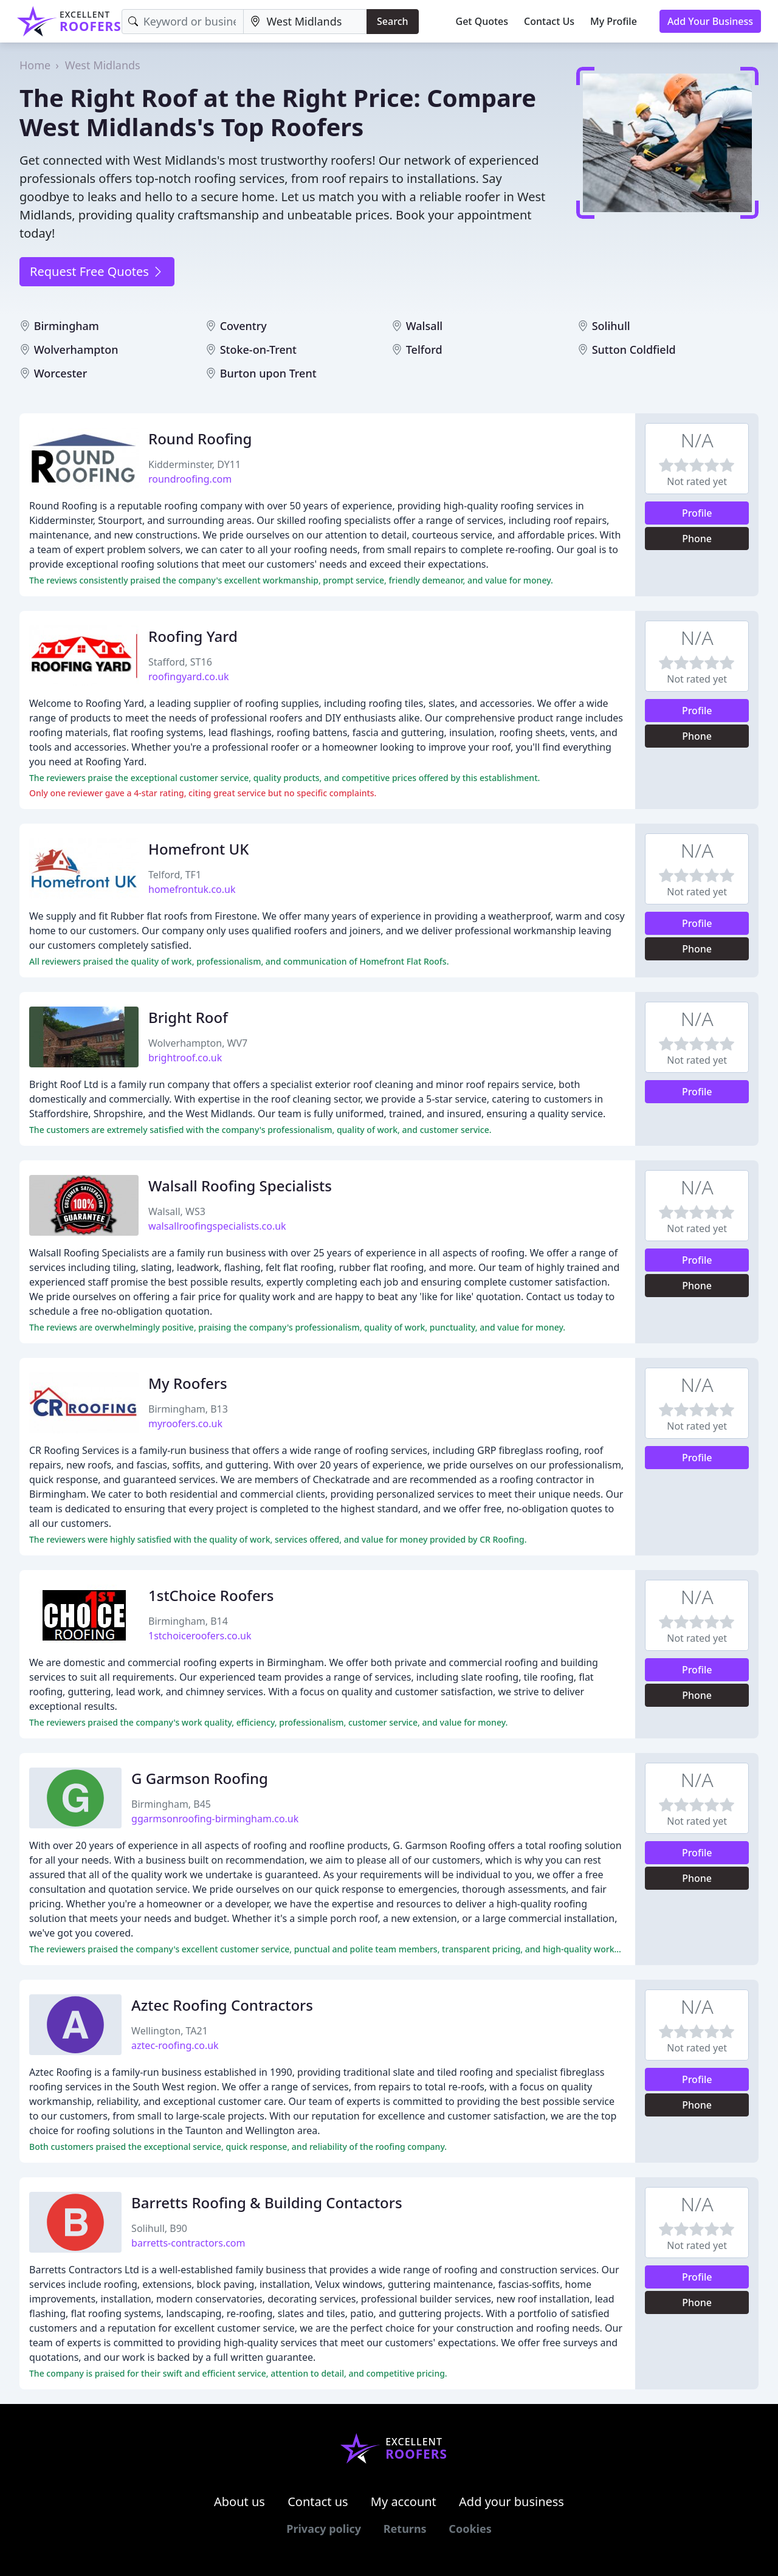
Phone (697, 538)
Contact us (317, 2501)
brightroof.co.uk (185, 1057)
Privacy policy (323, 2528)
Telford (424, 349)
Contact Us (549, 21)
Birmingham (66, 326)
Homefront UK (198, 849)
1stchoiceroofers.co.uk (200, 1635)
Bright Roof (188, 1017)
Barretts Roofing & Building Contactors (266, 2202)
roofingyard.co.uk (188, 676)
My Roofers (187, 1383)
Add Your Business (710, 21)
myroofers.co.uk (185, 1423)
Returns (405, 2528)
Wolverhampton (76, 349)
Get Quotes (482, 21)
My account (403, 2501)
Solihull (611, 326)
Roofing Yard (193, 636)
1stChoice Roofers (211, 1595)
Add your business (511, 2501)
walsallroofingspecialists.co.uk (217, 1226)
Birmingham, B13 (188, 1409)
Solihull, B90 (159, 2228)
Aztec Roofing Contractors (222, 2005)
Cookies (470, 2528)
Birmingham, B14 (188, 1621)
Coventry (243, 326)
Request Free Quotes (97, 271)
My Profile (613, 21)
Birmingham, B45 (171, 1804)
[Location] (305, 21)
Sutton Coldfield (634, 349)
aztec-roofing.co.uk (175, 2045)
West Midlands (102, 65)
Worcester (61, 373)
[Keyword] (183, 21)
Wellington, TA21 (169, 2030)
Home (34, 65)
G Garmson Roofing (199, 1778)
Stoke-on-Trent (258, 349)
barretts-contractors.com (188, 2243)
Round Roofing (200, 439)
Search (392, 21)
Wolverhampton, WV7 (197, 1043)
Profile (697, 513)
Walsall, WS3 (176, 1211)
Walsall (424, 326)
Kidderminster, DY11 (194, 464)
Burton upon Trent (268, 373)
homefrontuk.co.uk (192, 889)
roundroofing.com (190, 479)
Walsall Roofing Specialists (240, 1186)
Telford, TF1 (174, 874)
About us (239, 2501)
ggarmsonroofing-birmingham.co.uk (214, 1818)
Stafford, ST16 (180, 662)
